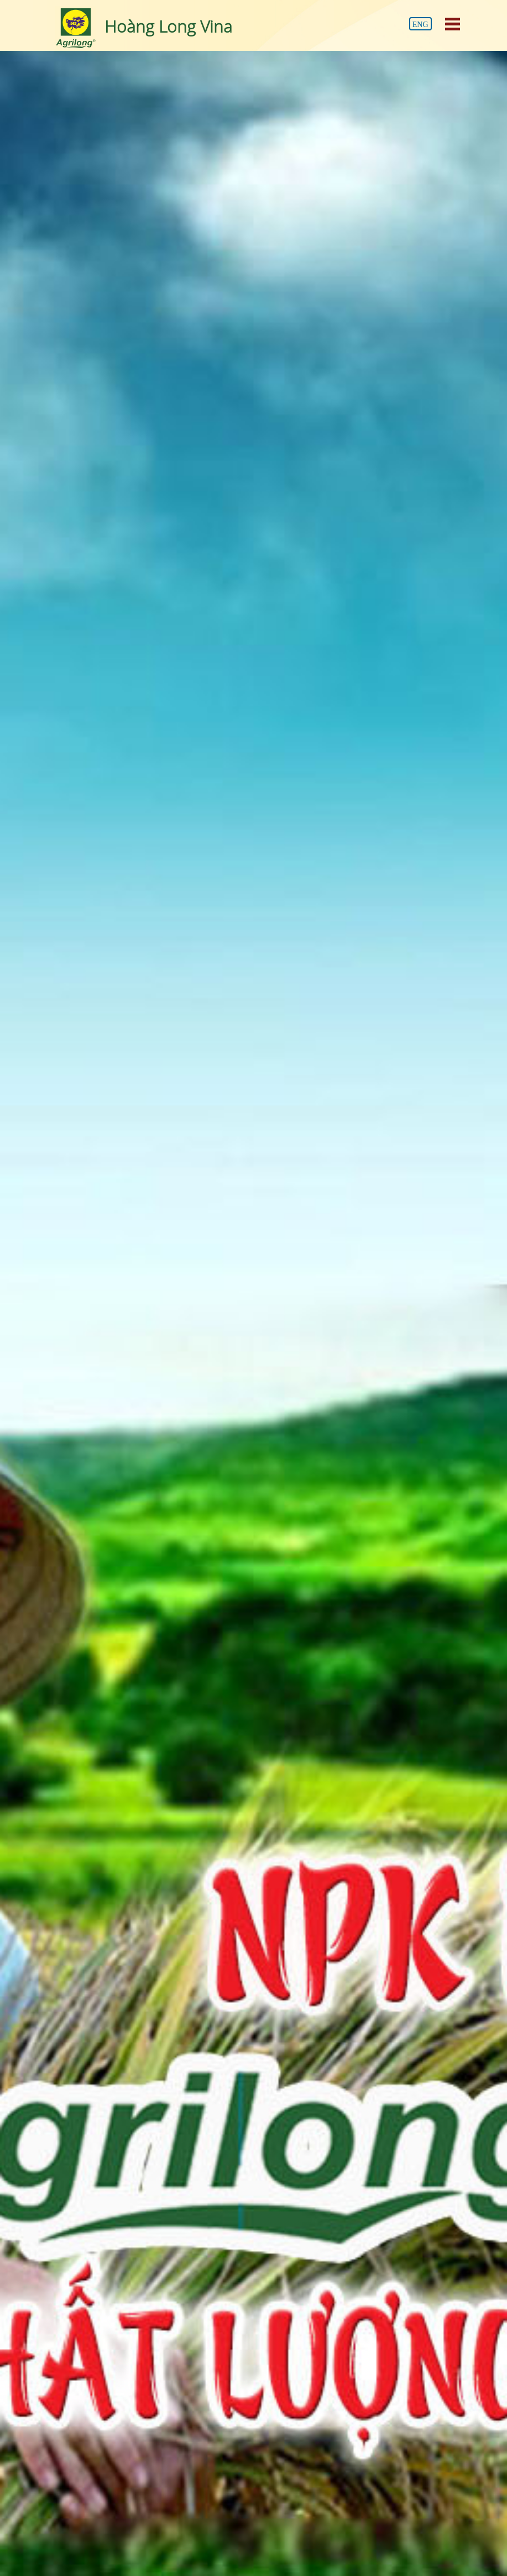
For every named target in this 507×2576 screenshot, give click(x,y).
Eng (420, 24)
